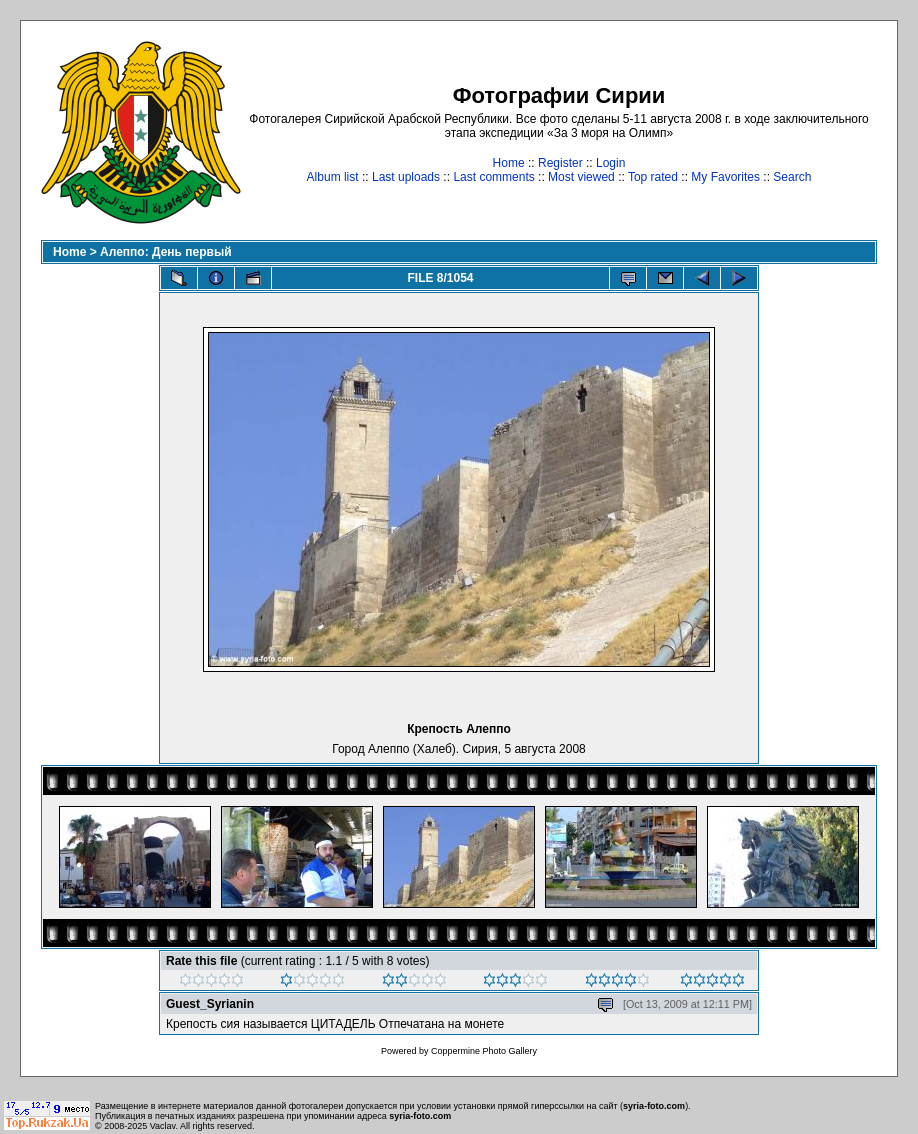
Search (792, 177)
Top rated (653, 177)
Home (509, 163)
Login (610, 163)
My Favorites (725, 177)
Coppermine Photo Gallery (484, 1051)
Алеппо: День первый (166, 252)
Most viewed (581, 177)
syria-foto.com (654, 1106)
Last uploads (406, 177)
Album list (333, 177)
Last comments (493, 177)
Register (560, 163)
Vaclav (163, 1126)
